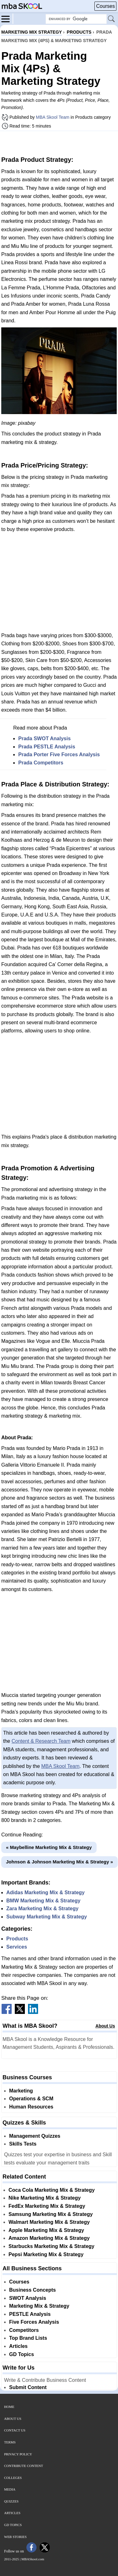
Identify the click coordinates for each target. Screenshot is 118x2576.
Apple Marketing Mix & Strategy (46, 2230)
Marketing (21, 2090)
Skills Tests (23, 2144)
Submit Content (28, 2387)
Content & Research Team (41, 1741)
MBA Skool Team (52, 117)
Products (17, 1938)
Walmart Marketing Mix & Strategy (49, 2222)
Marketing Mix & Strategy (39, 2306)
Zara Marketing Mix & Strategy (42, 1908)
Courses (105, 6)
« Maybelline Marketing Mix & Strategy (49, 1847)
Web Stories (15, 2537)
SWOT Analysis (27, 2298)
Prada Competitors (40, 762)
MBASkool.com (32, 2559)
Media (9, 2489)
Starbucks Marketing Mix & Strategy (51, 2246)
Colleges (13, 2478)
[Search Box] (76, 19)
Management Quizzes (34, 2136)
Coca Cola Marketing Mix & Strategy (51, 2190)
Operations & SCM (31, 2098)
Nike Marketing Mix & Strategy (44, 2198)
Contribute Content (23, 2466)
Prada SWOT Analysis (44, 738)
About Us (105, 2025)
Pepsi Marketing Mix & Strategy (45, 2254)
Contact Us (14, 2430)
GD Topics (21, 2354)
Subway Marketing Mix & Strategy (46, 1916)
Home (9, 2407)
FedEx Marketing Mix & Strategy (46, 2206)
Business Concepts (32, 2290)
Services (16, 1947)
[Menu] (7, 18)
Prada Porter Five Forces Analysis (59, 754)
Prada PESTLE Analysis (46, 746)
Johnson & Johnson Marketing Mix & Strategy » (59, 1861)
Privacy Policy (18, 2454)
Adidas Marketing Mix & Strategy (45, 1892)
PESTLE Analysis (30, 2314)
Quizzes (11, 2501)
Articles (18, 2346)
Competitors (24, 2330)
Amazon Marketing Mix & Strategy (49, 2238)
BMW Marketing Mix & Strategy (43, 1900)
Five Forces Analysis (34, 2322)
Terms (10, 2442)
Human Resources (31, 2106)
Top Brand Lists (28, 2338)
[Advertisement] (59, 142)
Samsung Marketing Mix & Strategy (50, 2214)
